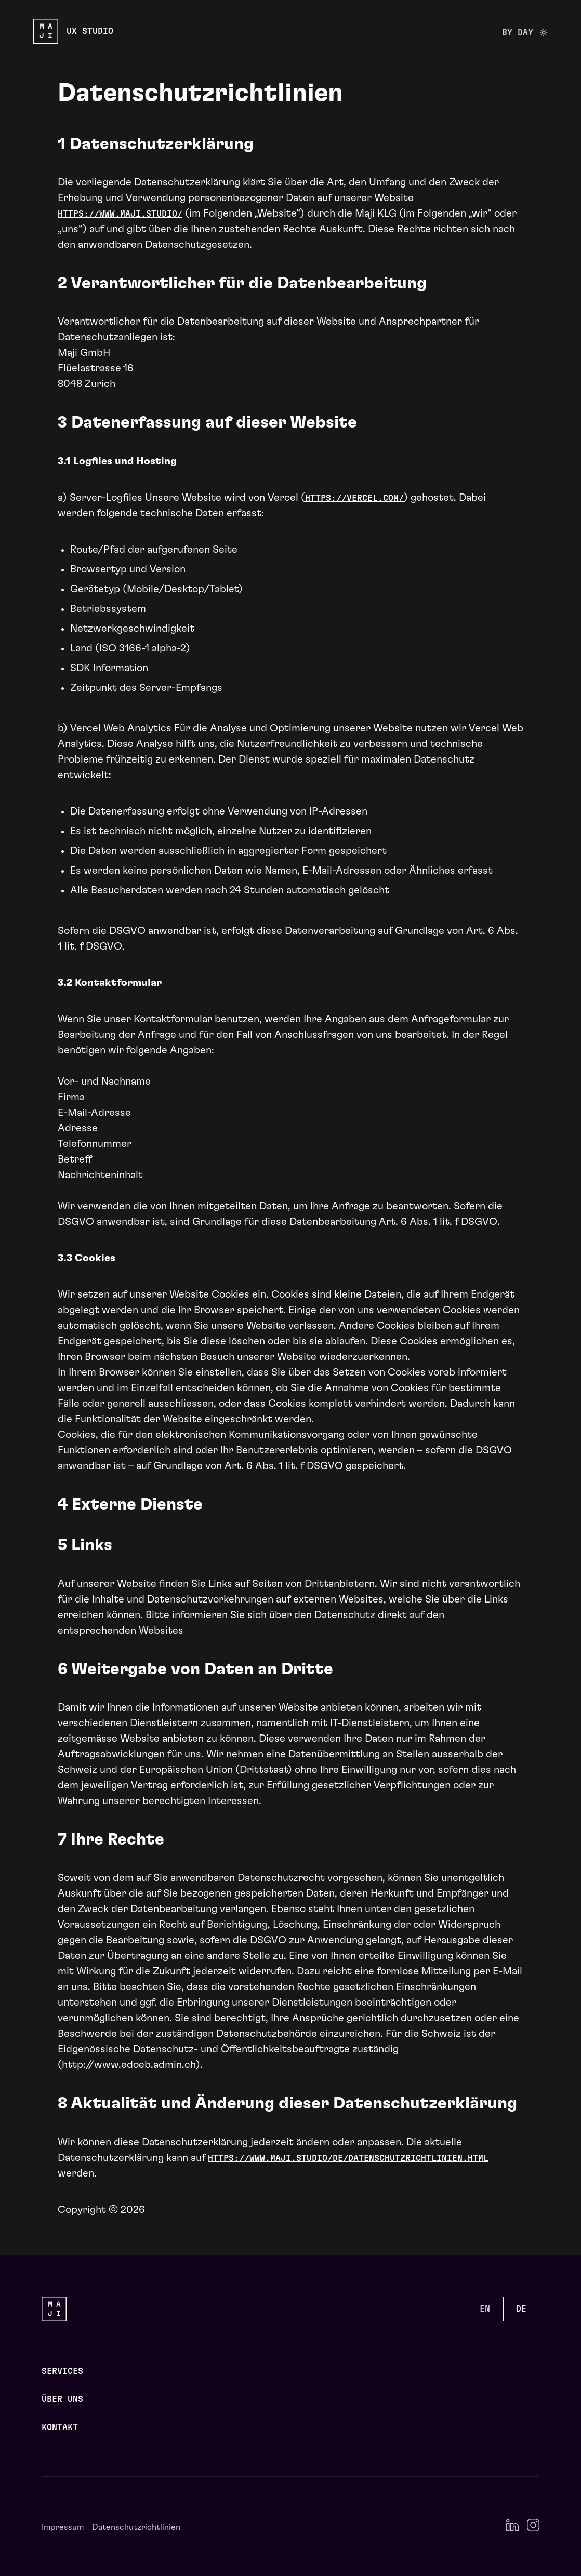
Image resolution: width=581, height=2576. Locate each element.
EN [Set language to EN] (485, 2309)
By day (525, 35)
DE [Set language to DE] (521, 2309)
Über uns (62, 2399)
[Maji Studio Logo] (73, 31)
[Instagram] (533, 2525)
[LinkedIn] (512, 2525)
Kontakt (60, 2427)
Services (62, 2371)
